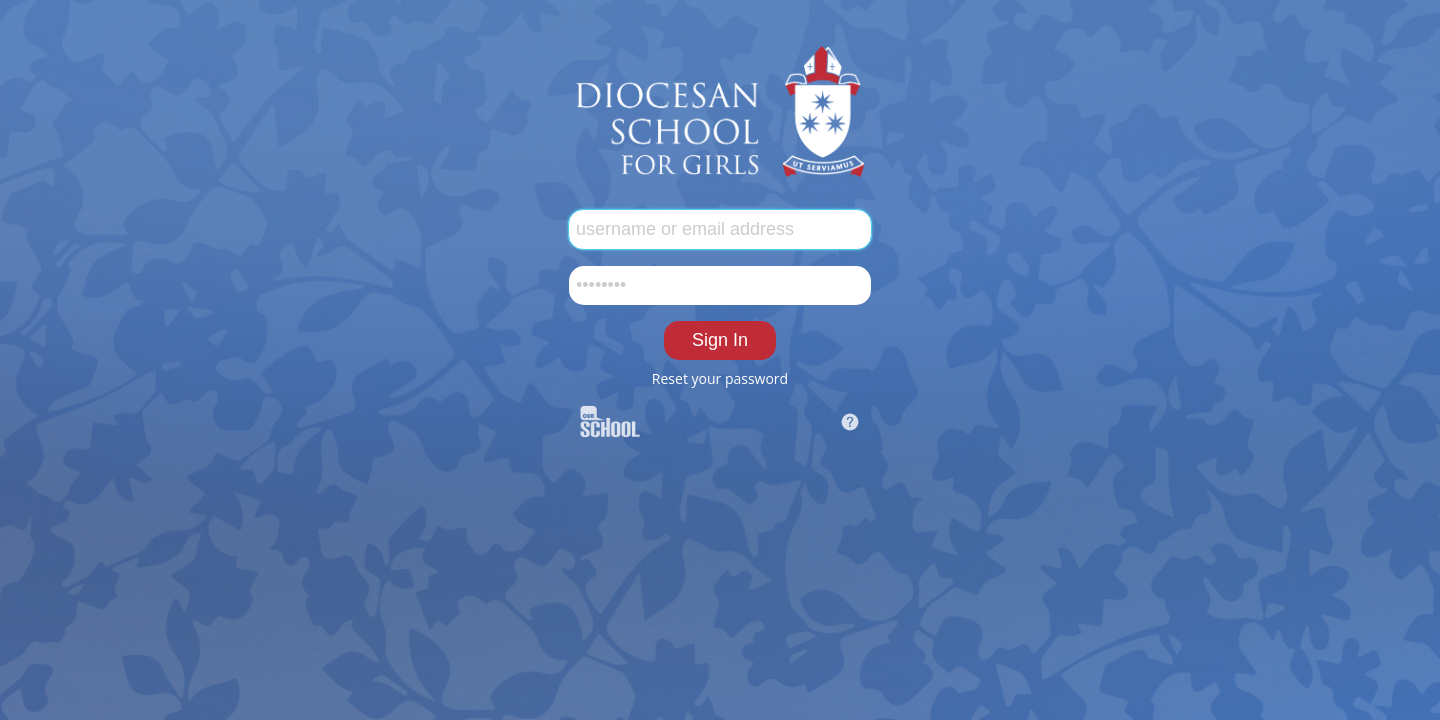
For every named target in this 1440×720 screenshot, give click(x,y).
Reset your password (720, 378)
